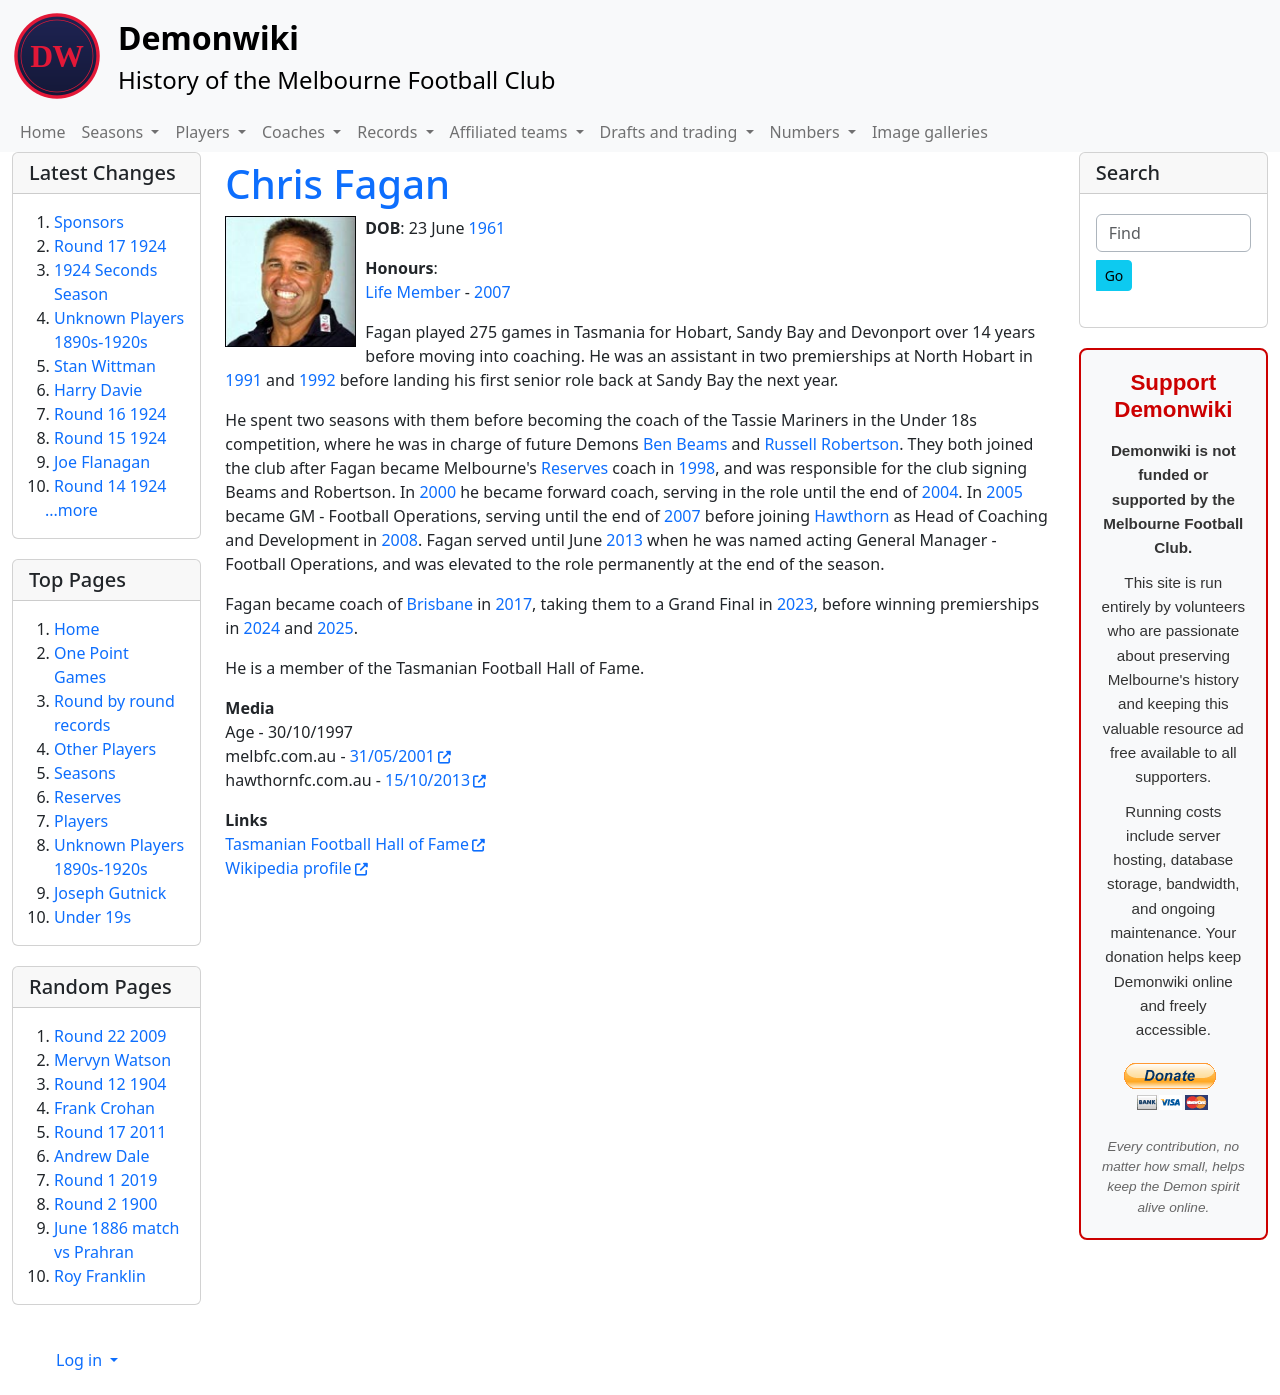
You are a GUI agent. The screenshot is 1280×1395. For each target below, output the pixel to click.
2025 (335, 628)
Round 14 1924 (110, 486)
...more (71, 510)
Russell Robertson (831, 444)
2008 (399, 540)
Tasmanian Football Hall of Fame (347, 844)
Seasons (85, 773)
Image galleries (930, 132)
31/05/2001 (392, 756)
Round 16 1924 (110, 414)
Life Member (412, 292)
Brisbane (440, 604)
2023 (795, 604)
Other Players (105, 749)
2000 (437, 492)
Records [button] (389, 132)
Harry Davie (98, 390)
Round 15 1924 (110, 438)
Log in (81, 1360)
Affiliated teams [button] (511, 132)
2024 (262, 628)
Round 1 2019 (105, 1180)
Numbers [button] (807, 132)
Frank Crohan (104, 1108)
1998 (697, 468)
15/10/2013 (427, 780)
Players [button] (204, 132)
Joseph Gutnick (110, 893)
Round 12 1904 (110, 1084)
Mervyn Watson (112, 1060)
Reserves (574, 468)
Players (81, 821)
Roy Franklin (100, 1276)
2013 (624, 540)
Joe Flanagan (102, 462)
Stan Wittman (105, 366)
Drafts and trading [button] (671, 132)
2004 (940, 492)
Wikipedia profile (288, 868)
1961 (487, 228)
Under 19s (92, 917)
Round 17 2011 (110, 1132)
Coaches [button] (295, 132)
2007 (492, 292)
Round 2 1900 (105, 1204)
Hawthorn (851, 516)
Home (43, 132)
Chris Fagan (337, 183)
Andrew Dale (102, 1156)
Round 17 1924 (110, 246)
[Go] (1114, 275)
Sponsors (89, 222)
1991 (243, 380)
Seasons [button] (115, 132)
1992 (317, 380)
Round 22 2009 (110, 1036)
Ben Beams (685, 444)
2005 (1004, 492)
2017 (513, 604)
